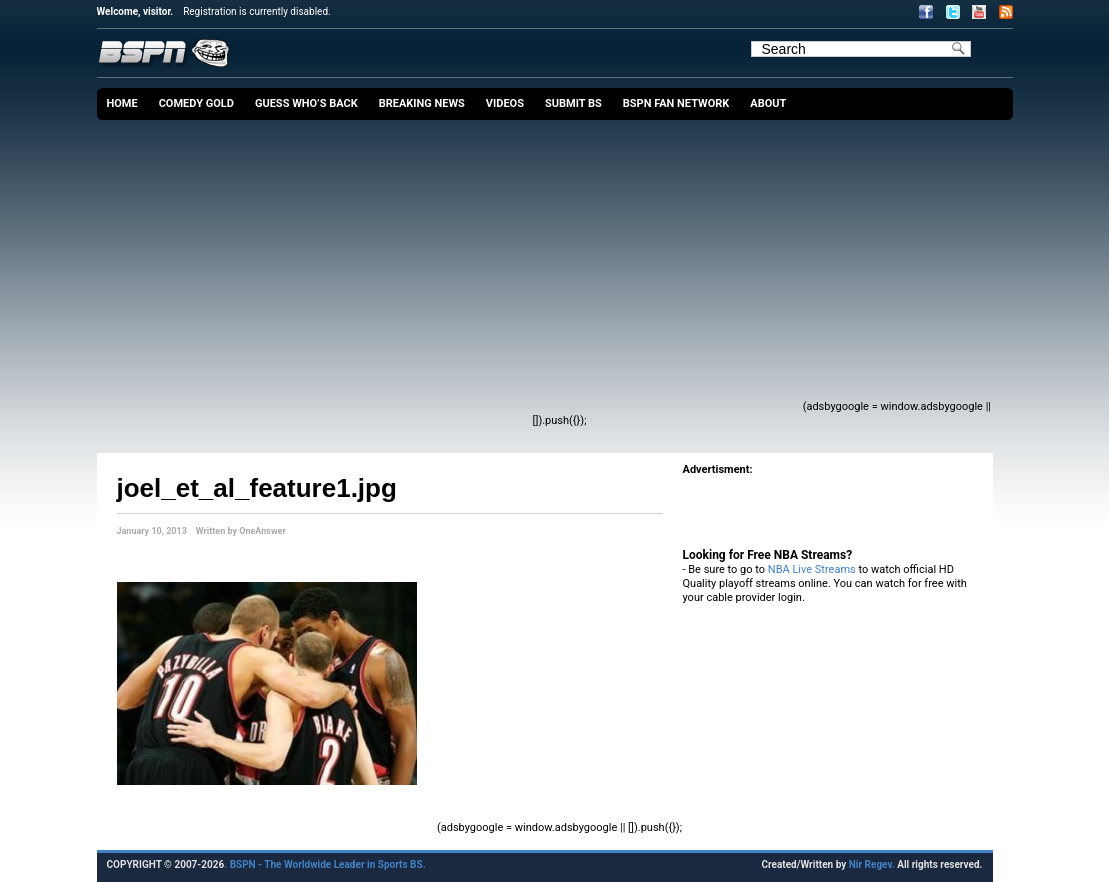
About (768, 103)
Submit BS (573, 103)
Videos (505, 103)
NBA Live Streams (812, 569)
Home (122, 103)
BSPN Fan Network (676, 103)
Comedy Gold (196, 103)
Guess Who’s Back (306, 103)
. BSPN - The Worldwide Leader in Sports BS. (324, 864)
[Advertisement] (464, 270)
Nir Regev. (873, 864)
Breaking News (422, 103)
